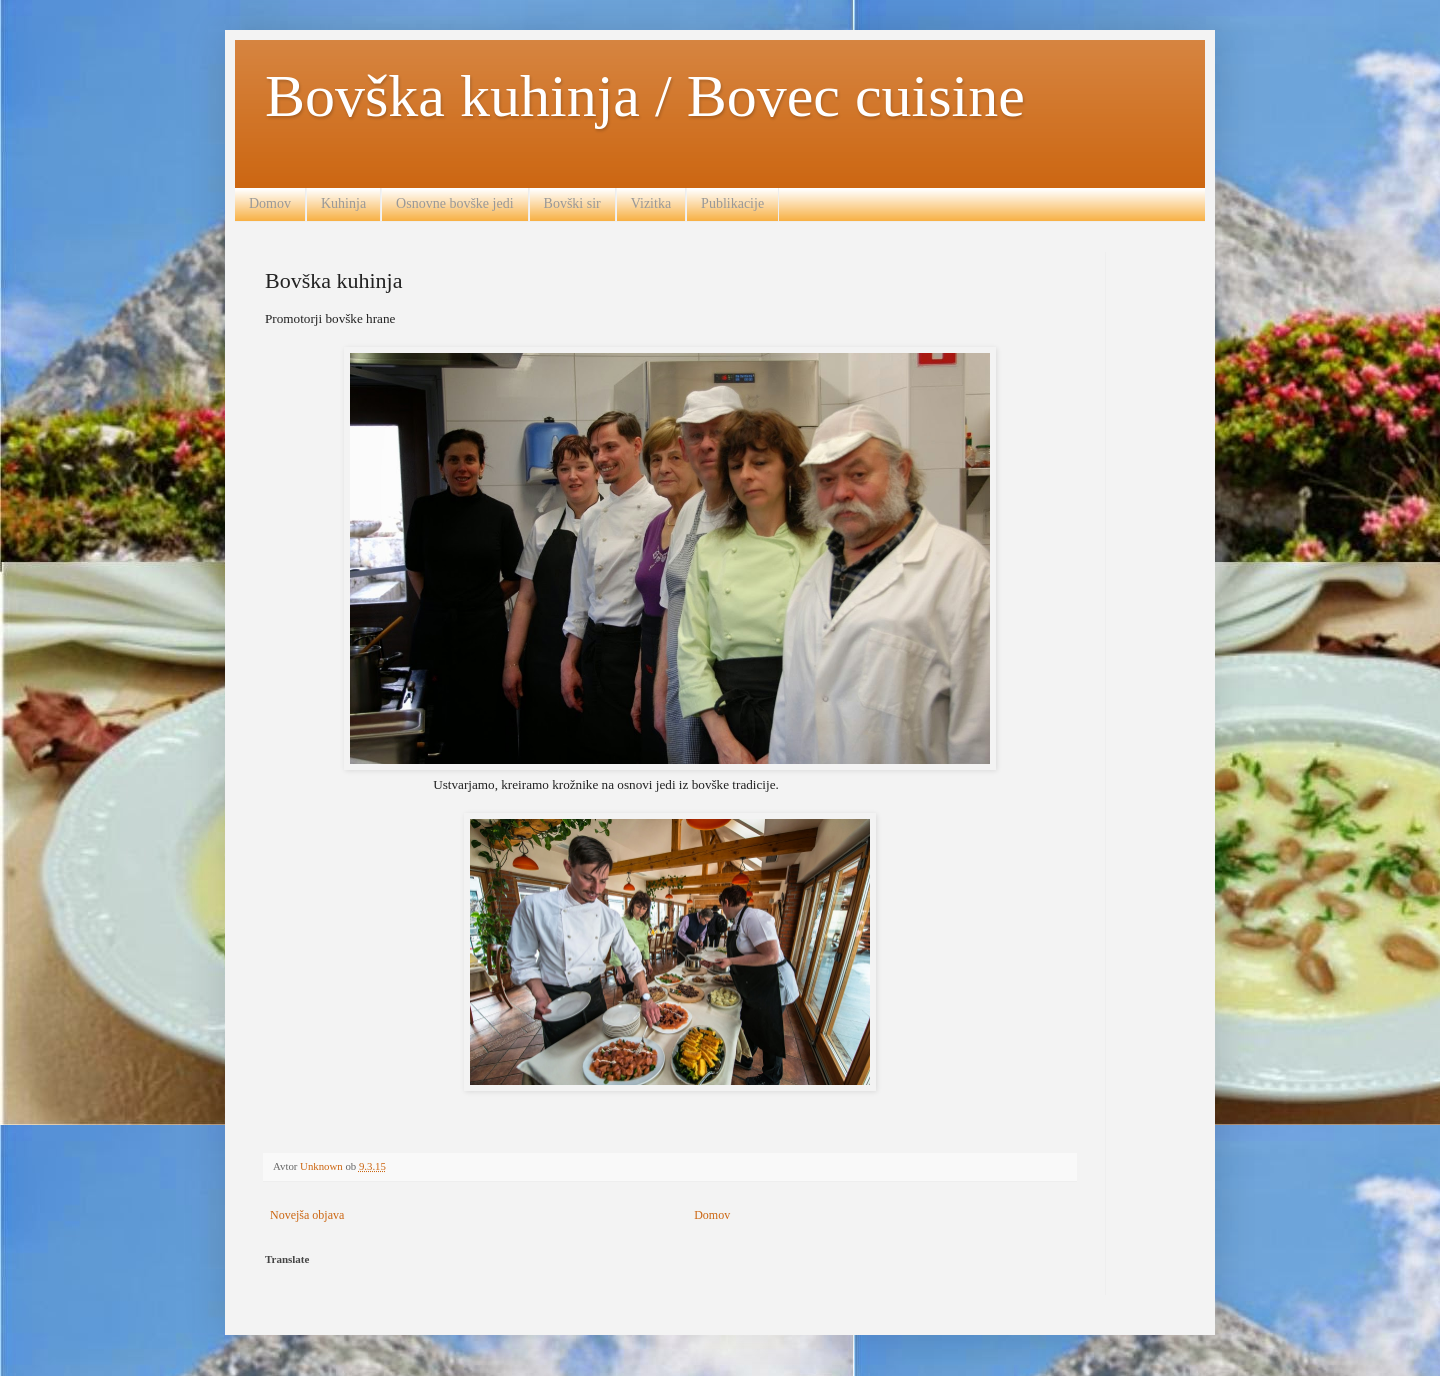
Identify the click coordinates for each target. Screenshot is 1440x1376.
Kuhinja (343, 203)
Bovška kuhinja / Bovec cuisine (645, 96)
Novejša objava (307, 1215)
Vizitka (651, 203)
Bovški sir (572, 203)
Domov (270, 203)
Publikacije (732, 203)
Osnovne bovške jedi (454, 203)
